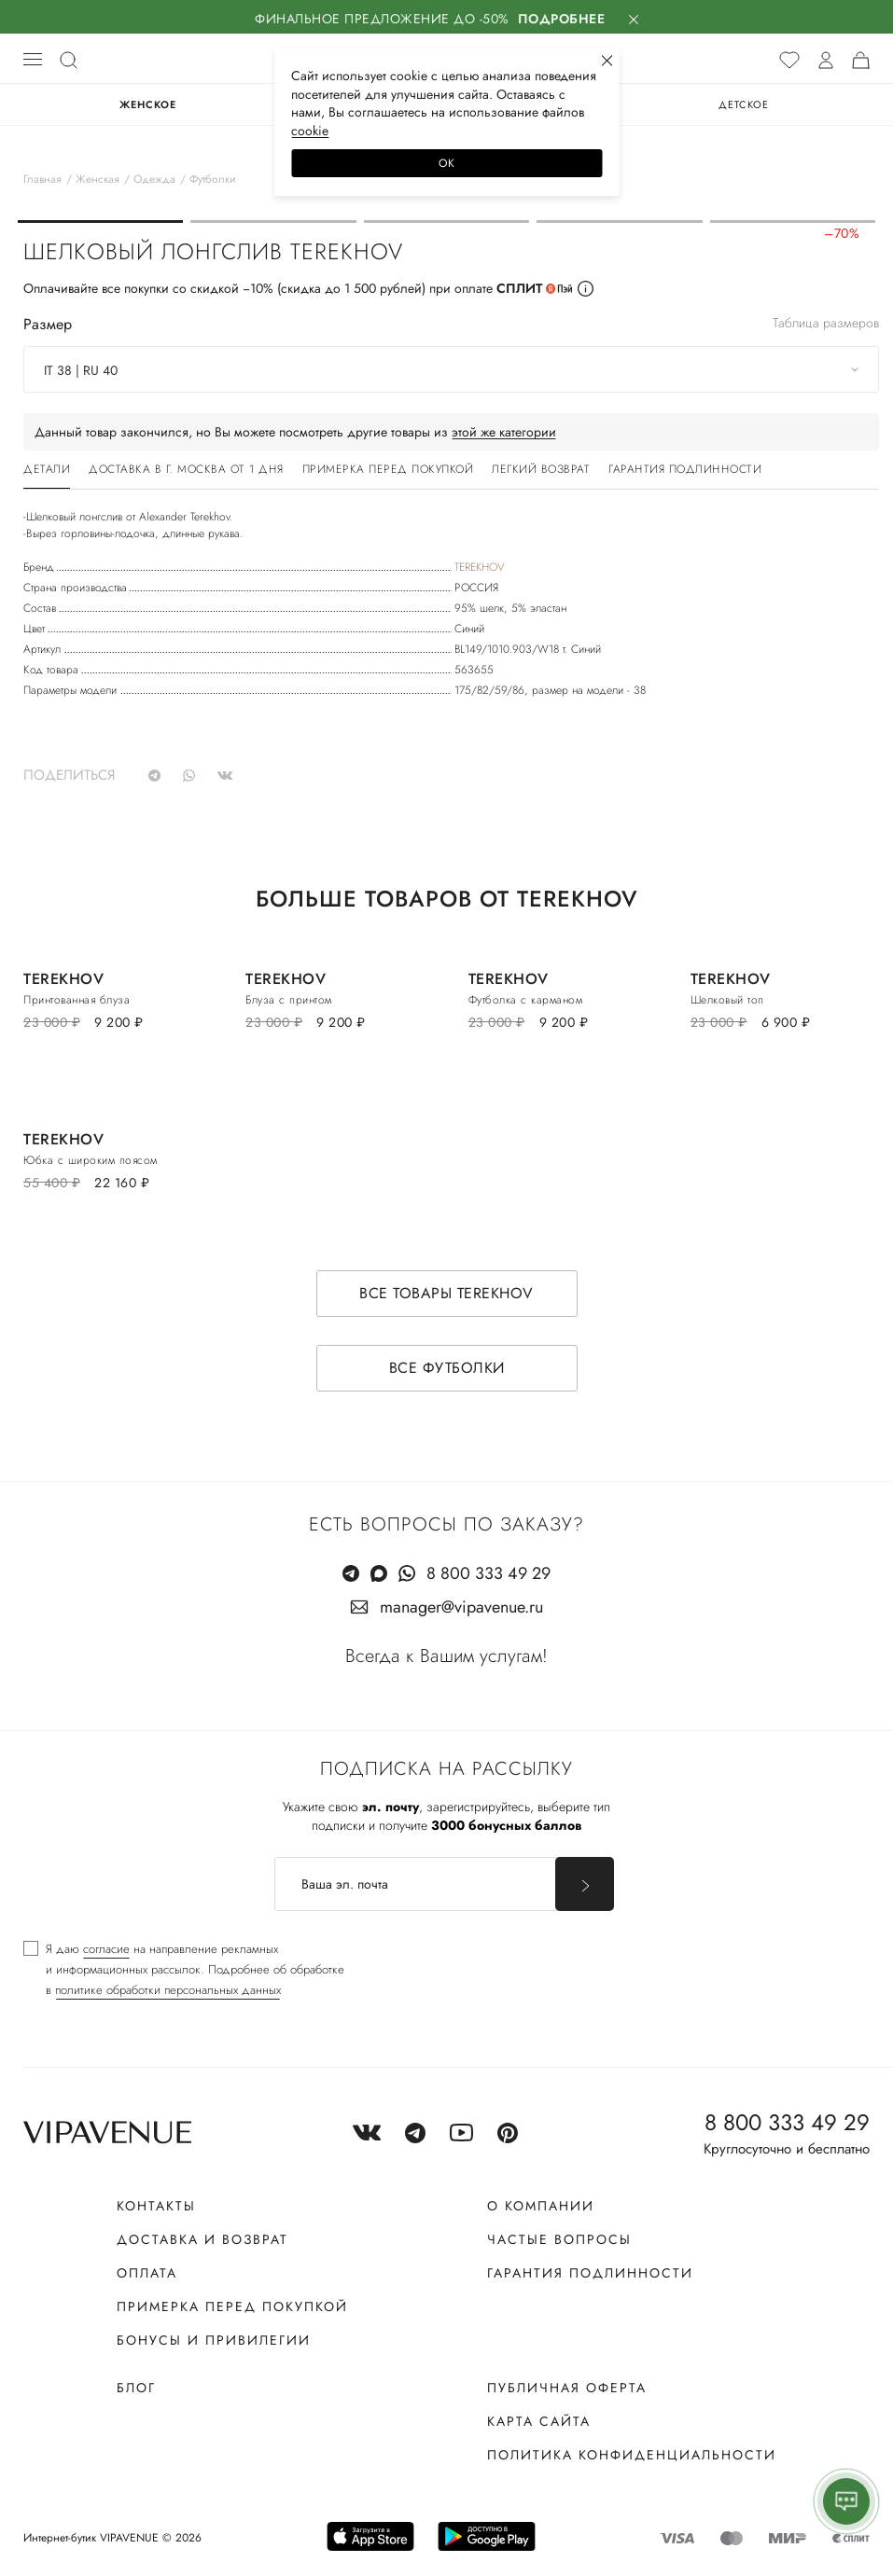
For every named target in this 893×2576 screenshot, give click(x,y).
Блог (136, 2387)
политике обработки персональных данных (168, 1990)
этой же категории (504, 431)
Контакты (156, 2205)
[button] (100, 221)
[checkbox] (183, 1970)
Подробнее (562, 18)
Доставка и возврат (202, 2239)
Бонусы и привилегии (214, 2340)
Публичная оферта (567, 2387)
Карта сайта (539, 2421)
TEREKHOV (479, 567)
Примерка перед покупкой (232, 2306)
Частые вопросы (559, 2239)
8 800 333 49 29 (488, 1573)
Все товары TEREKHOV (446, 1293)
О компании (540, 2205)
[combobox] (451, 369)
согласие (106, 1949)
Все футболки (447, 1367)
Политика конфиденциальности (631, 2454)
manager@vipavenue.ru (461, 1607)
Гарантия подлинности (590, 2273)
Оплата (147, 2273)
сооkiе (309, 130)
